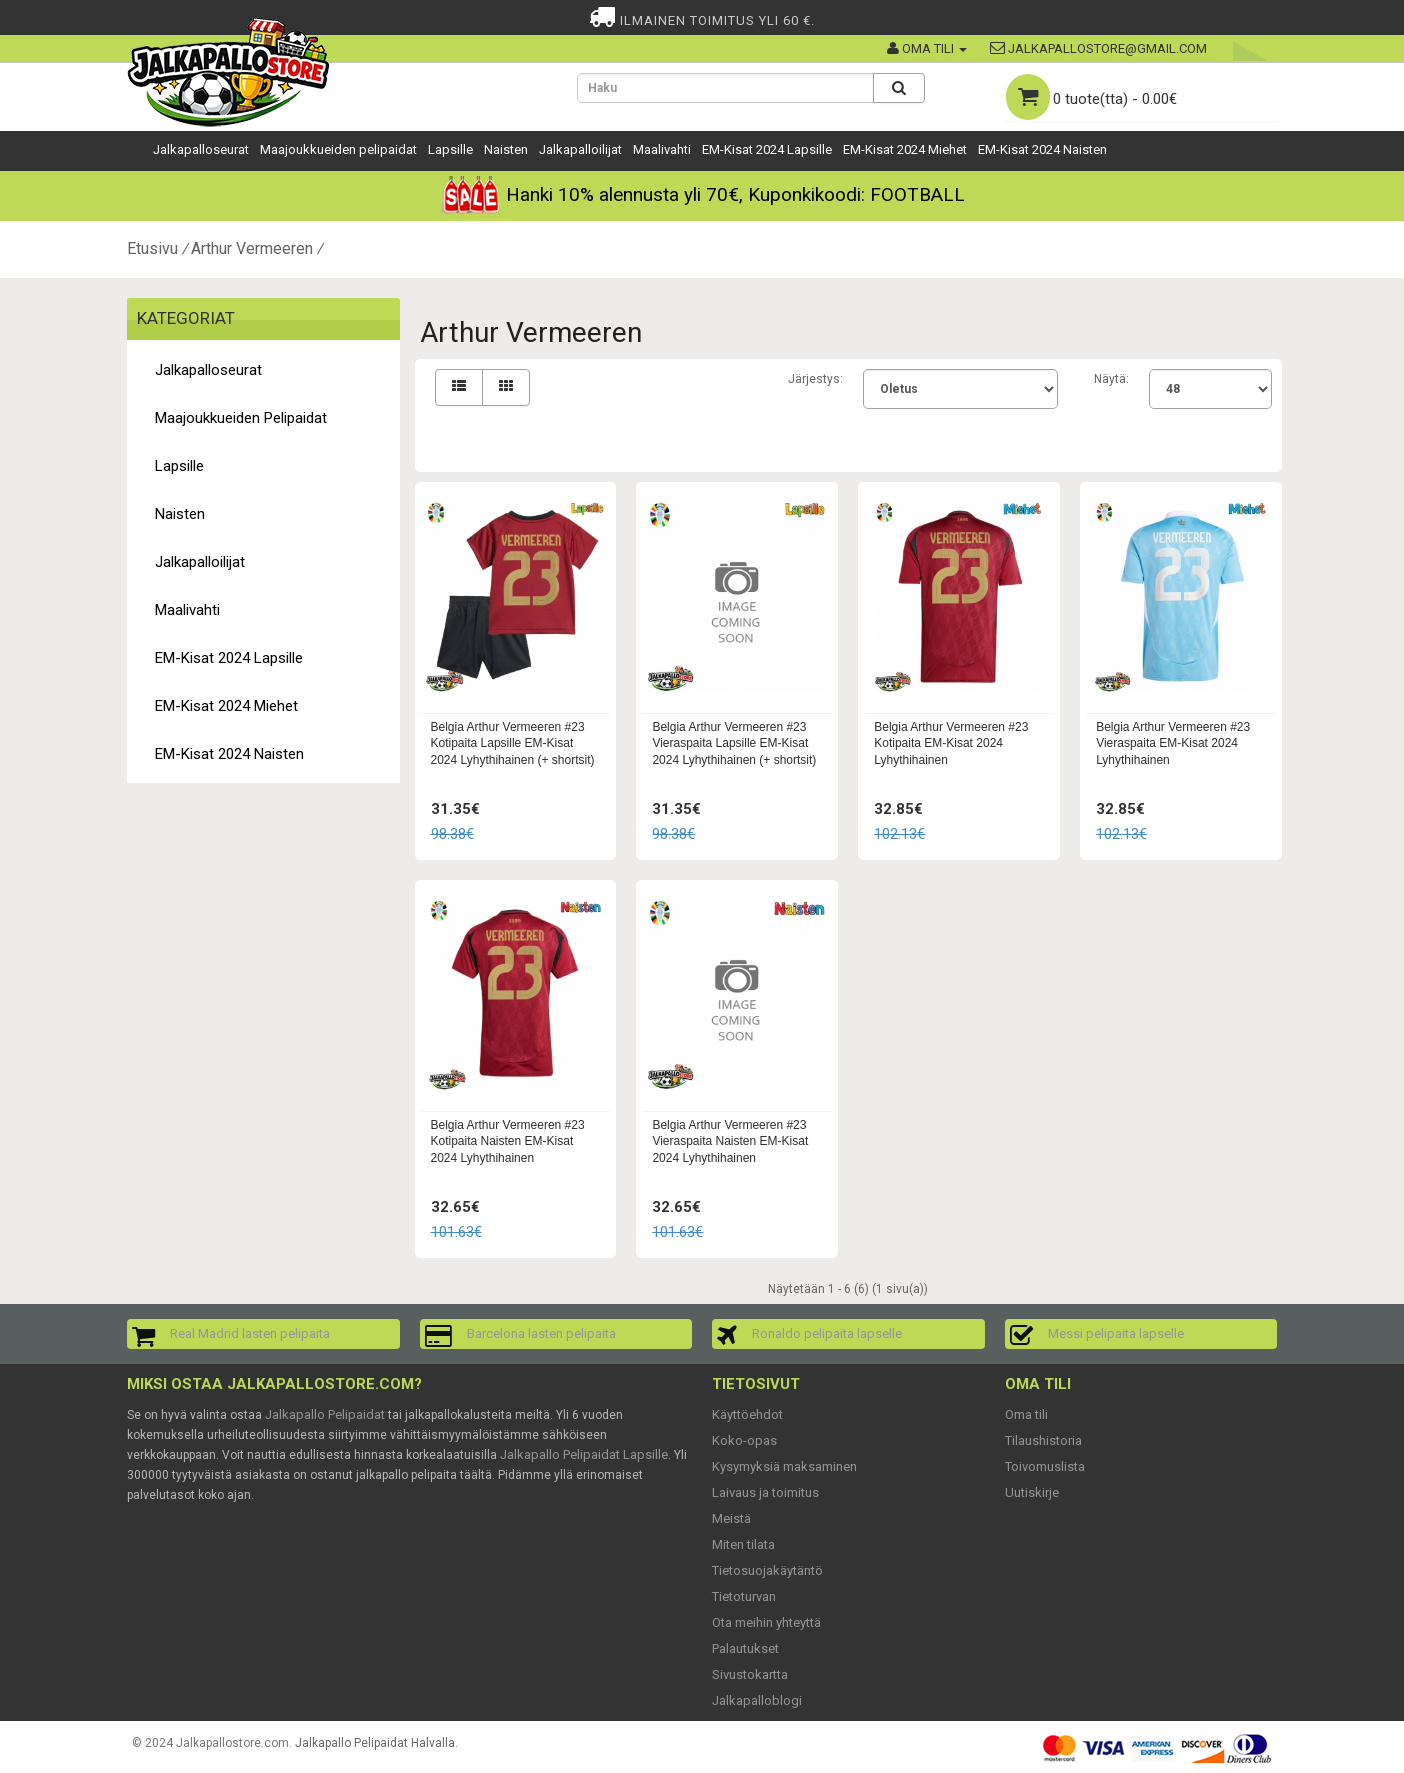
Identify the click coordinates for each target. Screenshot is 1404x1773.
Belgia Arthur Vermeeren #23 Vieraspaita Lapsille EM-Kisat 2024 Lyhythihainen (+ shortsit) (734, 744)
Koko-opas (744, 1440)
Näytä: (1111, 379)
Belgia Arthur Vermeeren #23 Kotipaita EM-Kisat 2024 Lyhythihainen (951, 744)
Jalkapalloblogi (757, 1700)
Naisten (506, 149)
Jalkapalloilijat (580, 149)
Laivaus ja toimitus (765, 1492)
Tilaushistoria (1043, 1440)
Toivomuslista (1045, 1466)
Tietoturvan (744, 1596)
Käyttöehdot (747, 1414)
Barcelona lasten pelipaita (541, 1333)
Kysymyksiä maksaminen (784, 1466)
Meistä (731, 1518)
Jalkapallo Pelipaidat (325, 1414)
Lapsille (450, 149)
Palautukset (745, 1648)
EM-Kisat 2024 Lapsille (767, 149)
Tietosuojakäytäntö (767, 1570)
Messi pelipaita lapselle (1116, 1333)
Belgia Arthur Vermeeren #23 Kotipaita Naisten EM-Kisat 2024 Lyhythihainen (508, 1142)
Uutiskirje (1032, 1492)
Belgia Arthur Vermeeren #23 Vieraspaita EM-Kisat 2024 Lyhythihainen (1173, 744)
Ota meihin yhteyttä (766, 1622)
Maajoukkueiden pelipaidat (338, 149)
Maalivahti (662, 149)
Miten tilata (743, 1544)
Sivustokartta (750, 1674)
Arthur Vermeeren (252, 248)
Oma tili (1026, 1414)
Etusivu (152, 248)
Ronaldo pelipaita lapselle (827, 1333)
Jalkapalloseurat (201, 149)
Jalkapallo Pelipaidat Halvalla (375, 1743)
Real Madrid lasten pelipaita (250, 1333)
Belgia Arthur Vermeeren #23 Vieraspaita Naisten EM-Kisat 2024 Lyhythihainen (730, 1142)
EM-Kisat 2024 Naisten (1042, 149)
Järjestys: (815, 379)
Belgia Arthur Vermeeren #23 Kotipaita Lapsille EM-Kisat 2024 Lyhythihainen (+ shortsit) (513, 744)
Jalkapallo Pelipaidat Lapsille (584, 1454)
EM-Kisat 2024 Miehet (905, 149)
